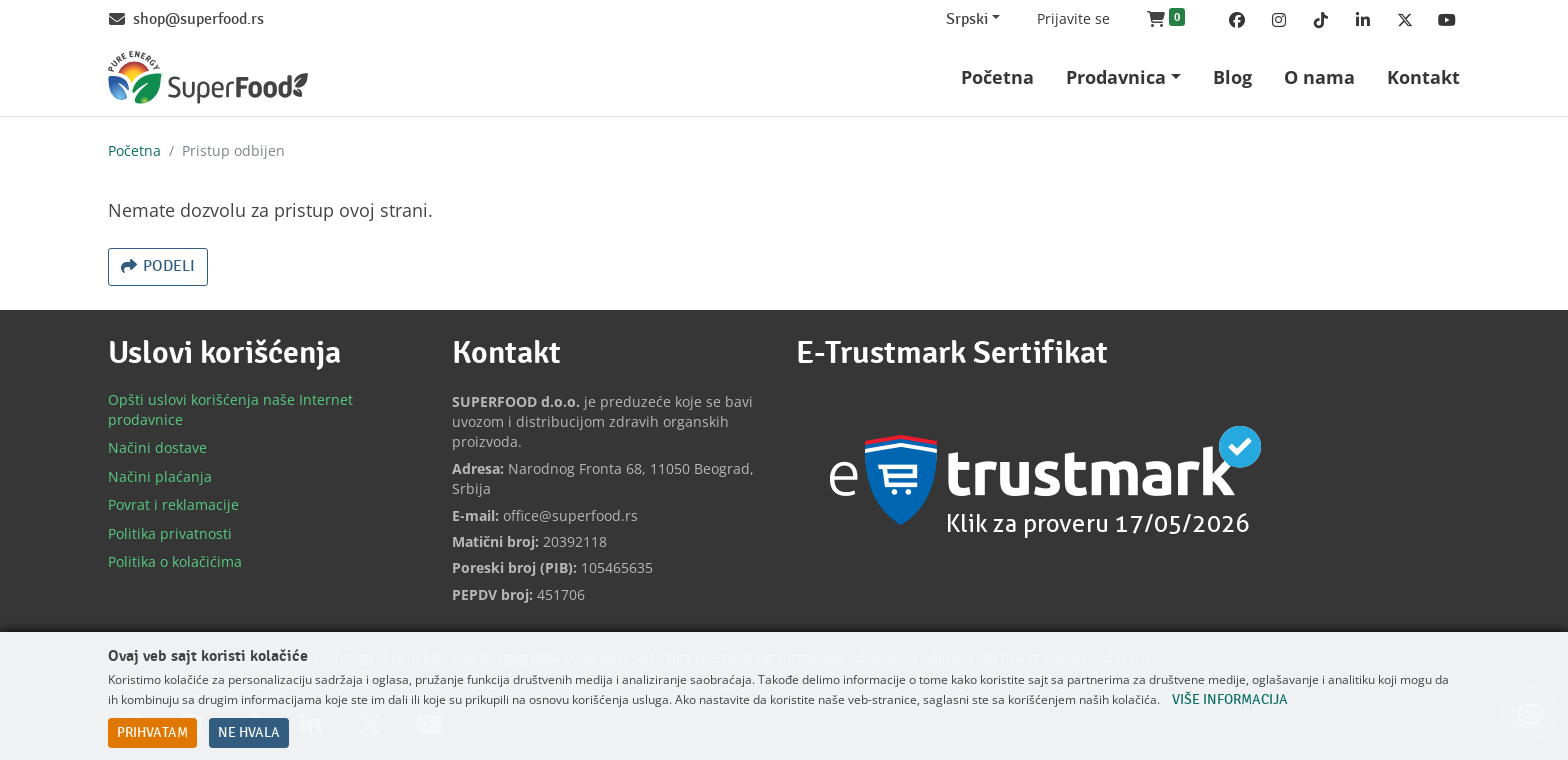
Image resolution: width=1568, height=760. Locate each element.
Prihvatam (152, 733)
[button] (1166, 20)
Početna (134, 150)
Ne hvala (249, 733)
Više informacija (1230, 700)
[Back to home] (208, 77)
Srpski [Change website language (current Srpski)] (967, 19)
